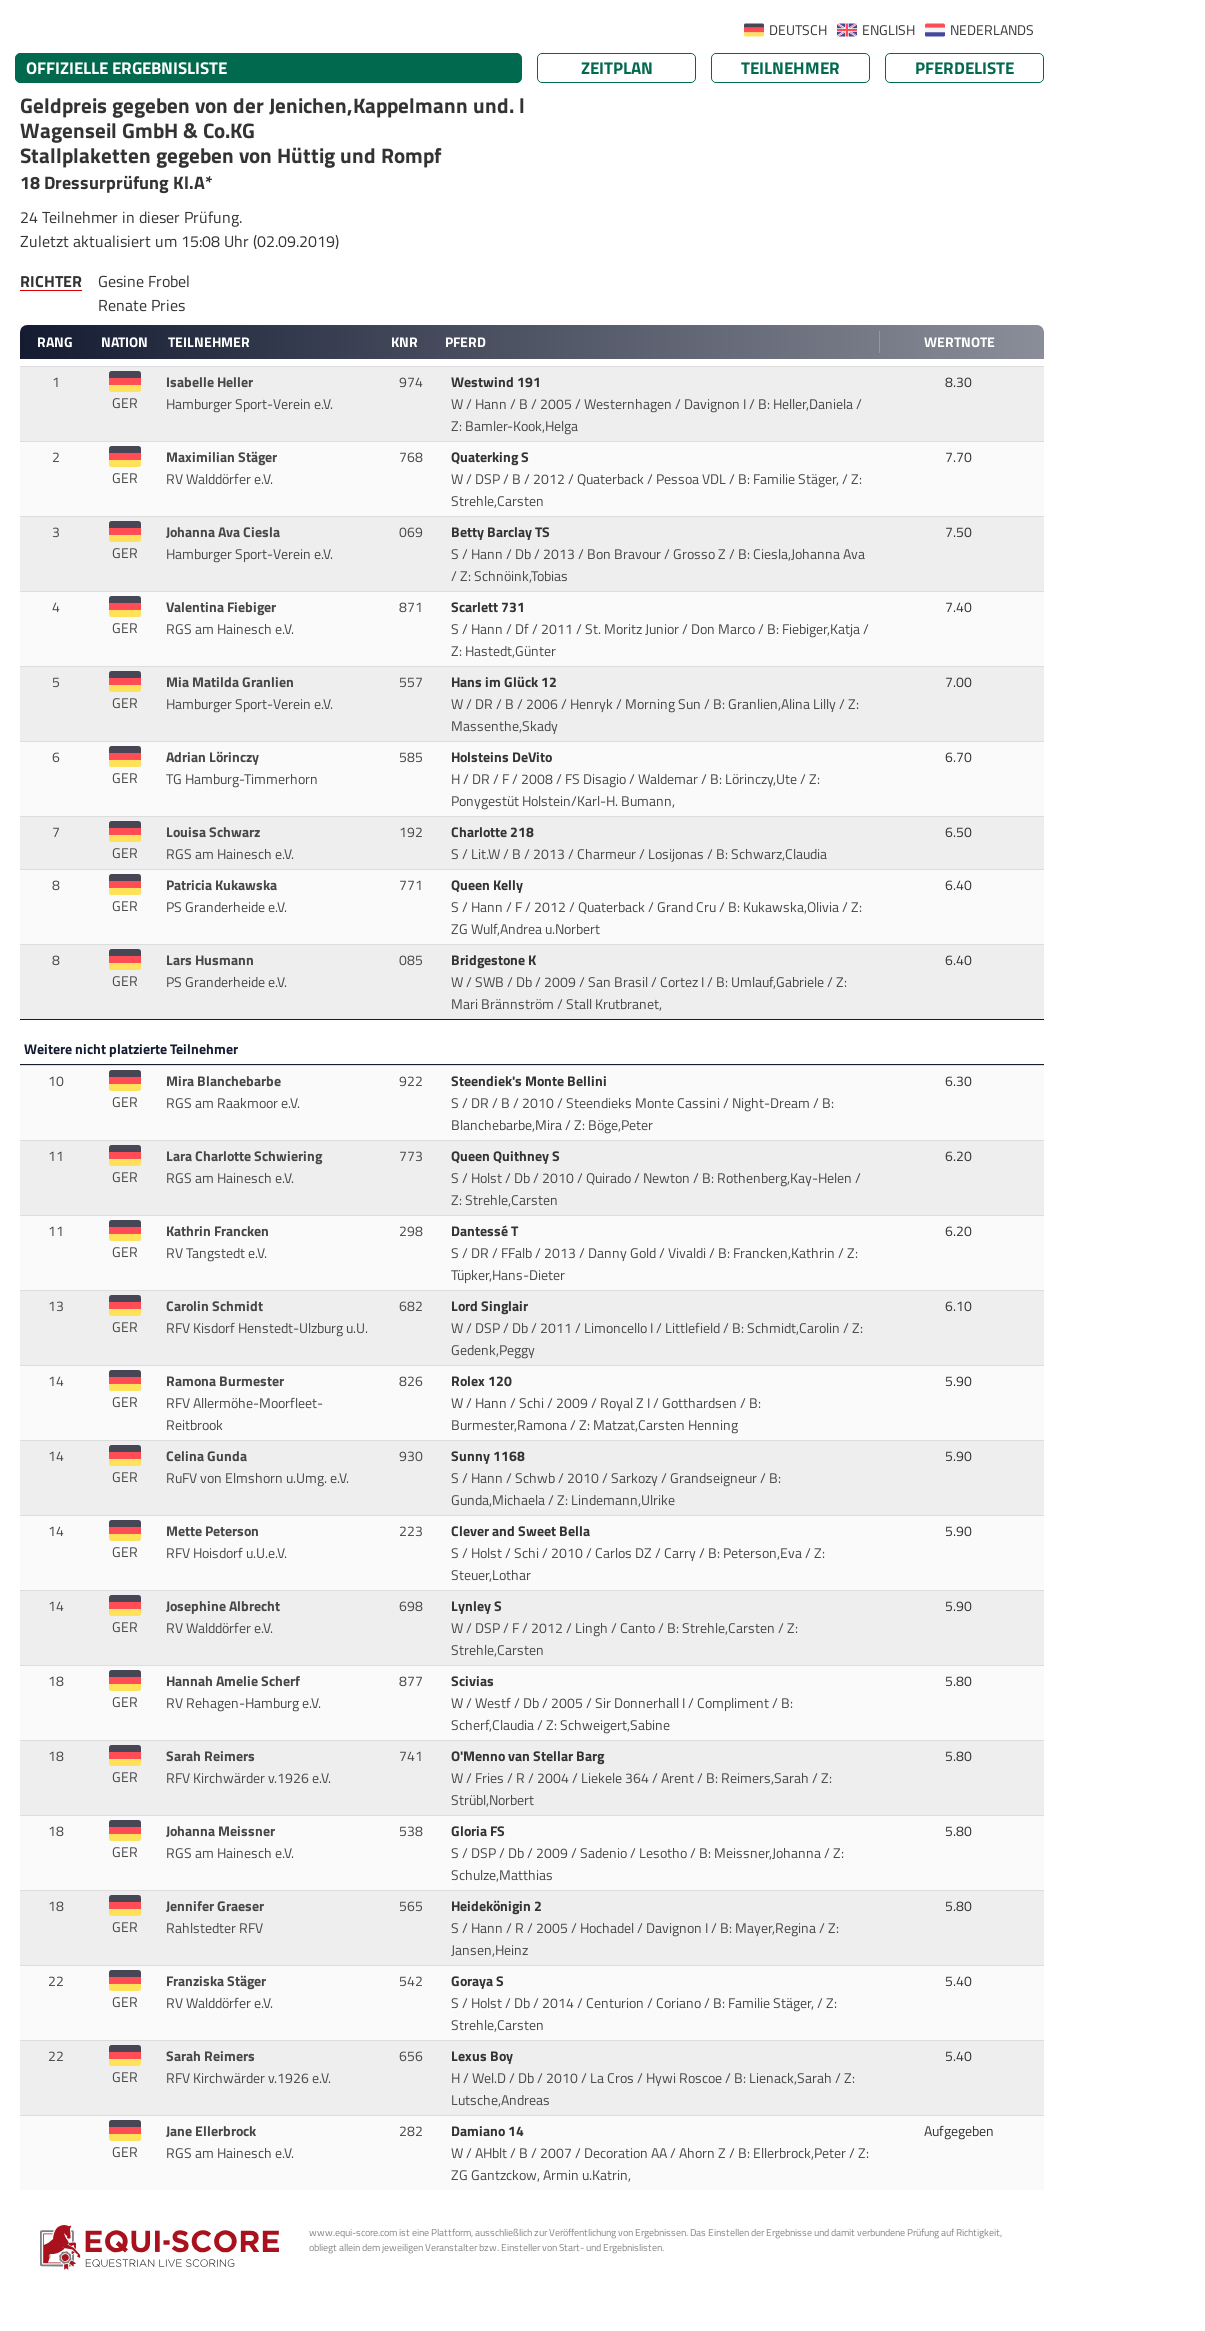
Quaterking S (491, 457)
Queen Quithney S (507, 1156)
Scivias (474, 1681)
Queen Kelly (488, 885)
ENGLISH (888, 30)
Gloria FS (479, 1831)
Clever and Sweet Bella (522, 1531)
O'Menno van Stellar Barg (529, 1756)
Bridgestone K (495, 960)
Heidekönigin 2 (498, 1906)
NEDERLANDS (992, 30)
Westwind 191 (497, 382)
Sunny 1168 (489, 1456)
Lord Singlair (491, 1306)
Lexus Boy (483, 2056)
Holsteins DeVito (503, 757)
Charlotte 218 (494, 832)
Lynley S (478, 1606)
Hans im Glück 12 (505, 682)
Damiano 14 (489, 2131)
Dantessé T (486, 1231)
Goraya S (479, 1981)
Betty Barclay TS (502, 532)
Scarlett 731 (489, 607)
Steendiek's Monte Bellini (530, 1081)
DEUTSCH (798, 30)
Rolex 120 (483, 1381)
